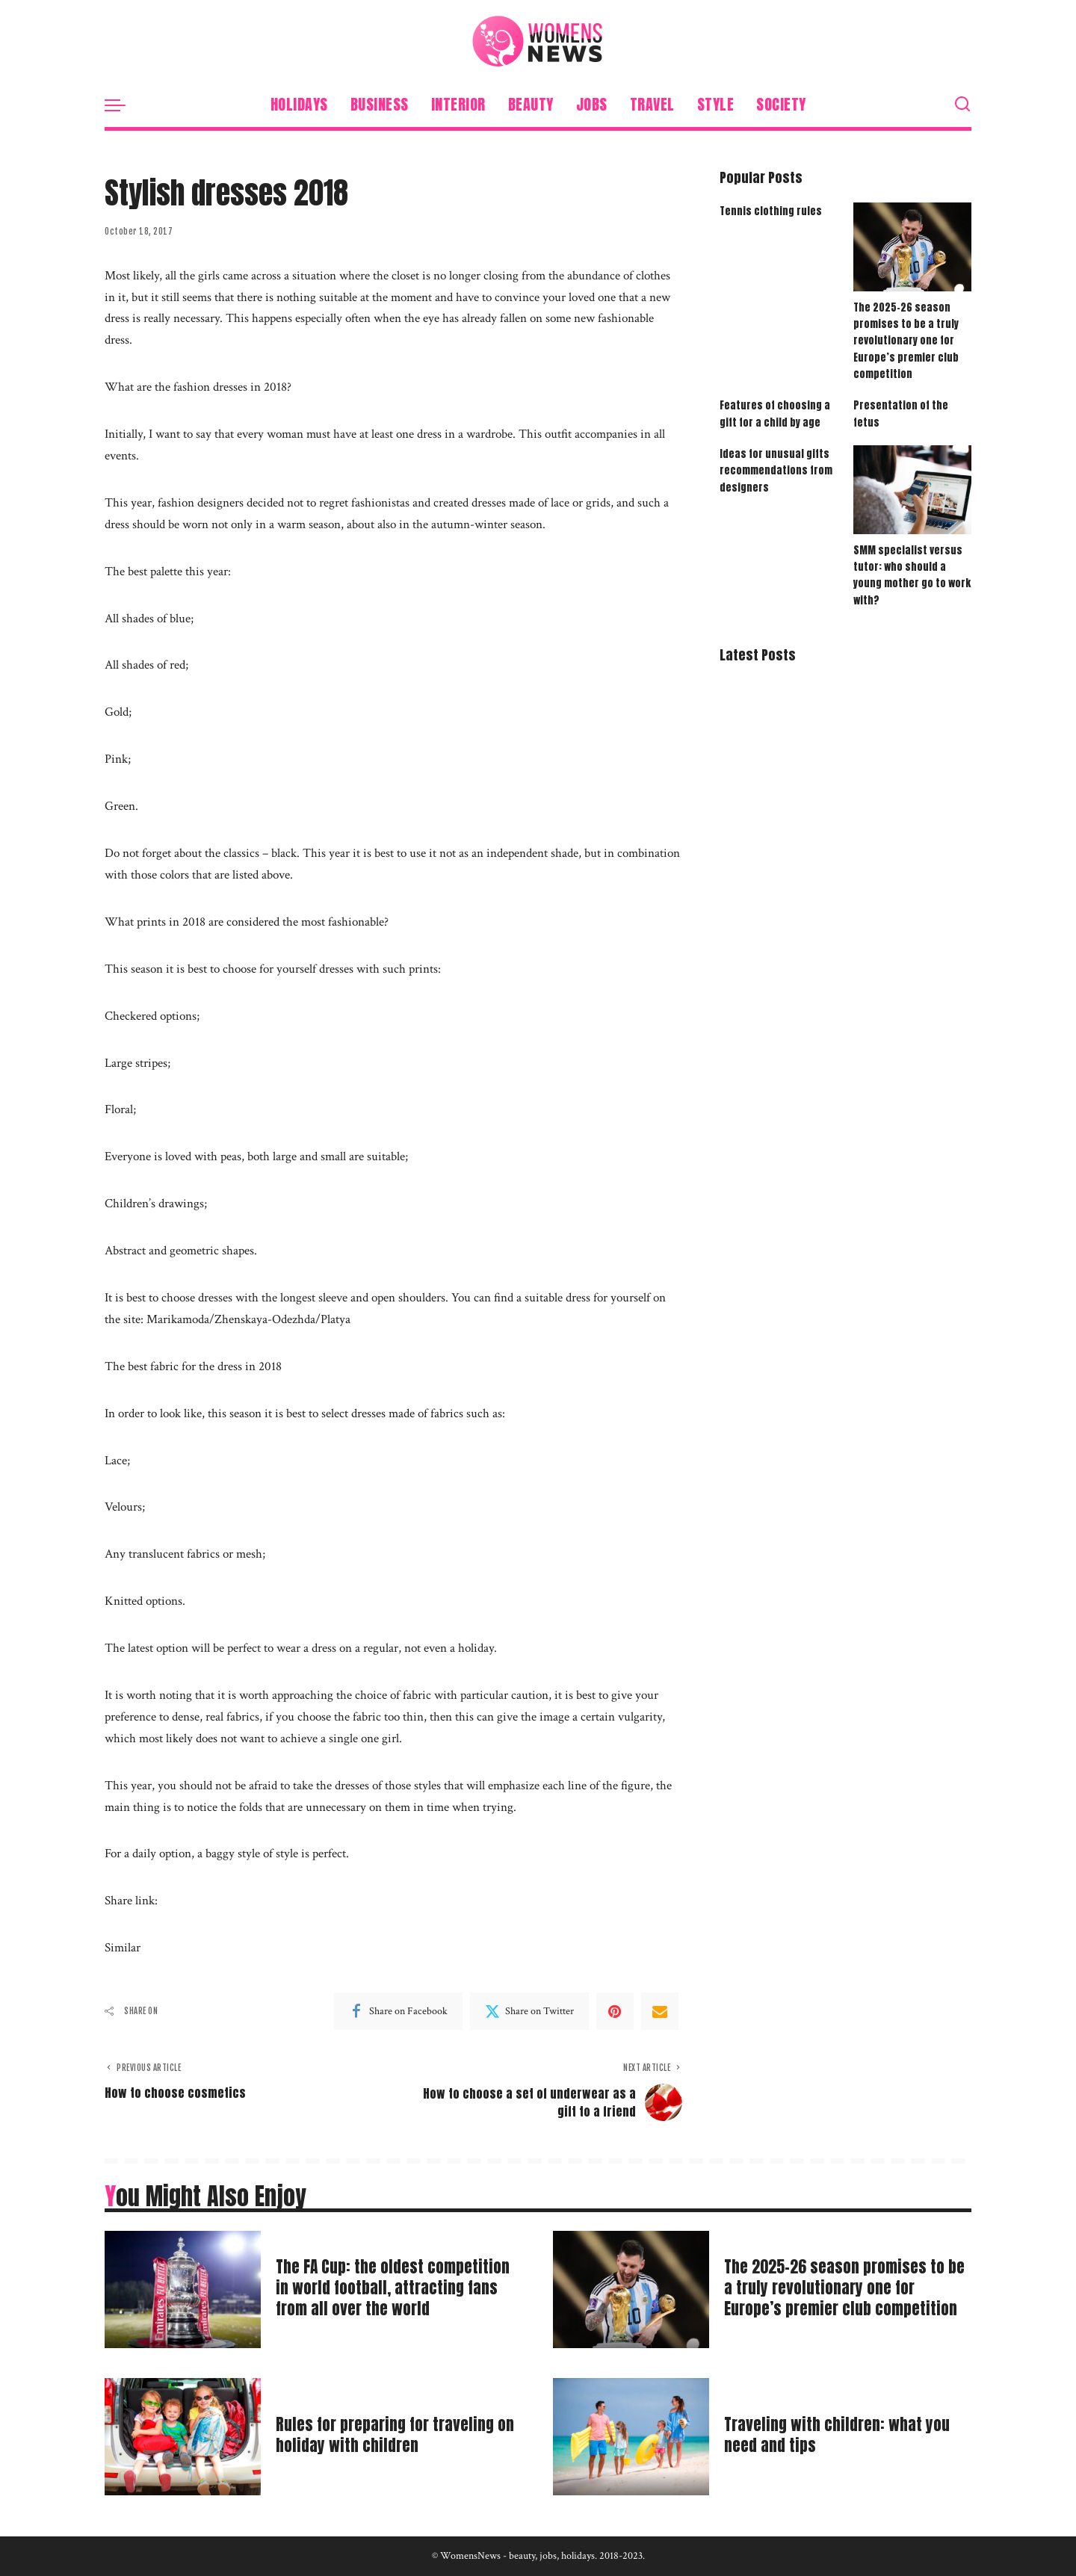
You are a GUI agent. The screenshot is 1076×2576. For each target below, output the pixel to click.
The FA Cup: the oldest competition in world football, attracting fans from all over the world (399, 2287)
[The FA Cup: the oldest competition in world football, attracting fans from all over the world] (183, 2289)
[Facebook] (398, 2011)
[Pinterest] (615, 2011)
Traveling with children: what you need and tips (841, 2434)
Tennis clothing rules (771, 211)
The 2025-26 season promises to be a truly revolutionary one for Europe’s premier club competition (906, 341)
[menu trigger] (122, 104)
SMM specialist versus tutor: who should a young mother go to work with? (912, 576)
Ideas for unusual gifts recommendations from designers (776, 472)
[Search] (962, 104)
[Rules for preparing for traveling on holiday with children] (183, 2436)
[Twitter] (529, 2011)
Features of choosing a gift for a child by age (775, 414)
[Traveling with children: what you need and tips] (631, 2436)
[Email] (659, 2011)
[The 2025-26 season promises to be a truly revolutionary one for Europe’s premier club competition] (912, 246)
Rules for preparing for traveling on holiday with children (391, 2434)
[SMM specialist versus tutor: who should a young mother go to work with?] (912, 491)
